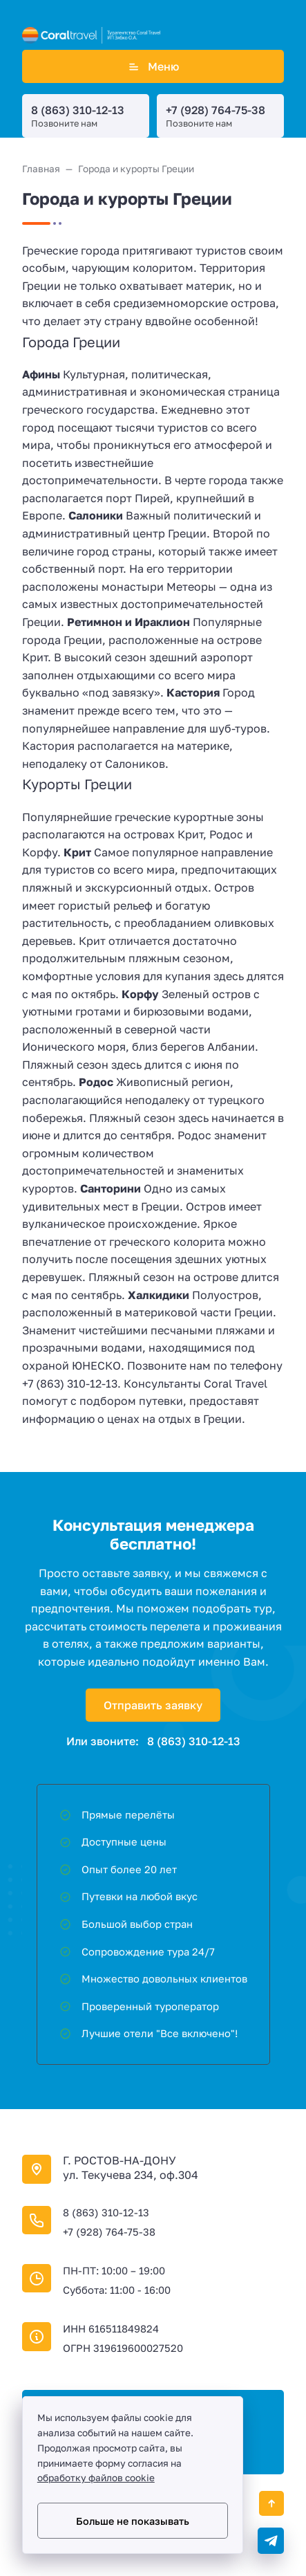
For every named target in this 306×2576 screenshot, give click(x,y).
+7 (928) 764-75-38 (215, 110)
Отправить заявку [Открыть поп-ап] (153, 1705)
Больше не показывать (132, 2521)
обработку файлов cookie (96, 2477)
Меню (152, 66)
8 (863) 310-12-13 (77, 110)
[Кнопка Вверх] (271, 2503)
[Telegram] (271, 2541)
